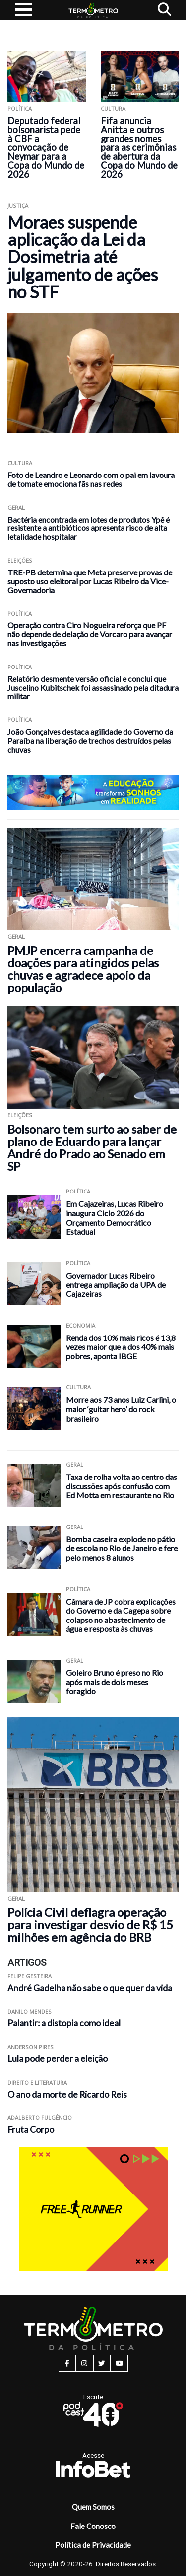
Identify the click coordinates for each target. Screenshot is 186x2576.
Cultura (113, 108)
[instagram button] (84, 2363)
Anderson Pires (30, 2047)
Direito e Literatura (37, 2082)
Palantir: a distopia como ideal (64, 2023)
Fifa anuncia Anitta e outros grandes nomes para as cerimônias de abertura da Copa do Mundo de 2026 (139, 147)
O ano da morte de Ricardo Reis (67, 2094)
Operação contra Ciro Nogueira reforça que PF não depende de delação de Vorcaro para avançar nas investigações (89, 634)
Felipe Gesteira (29, 1976)
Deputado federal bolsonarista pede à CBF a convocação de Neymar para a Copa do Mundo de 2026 (45, 147)
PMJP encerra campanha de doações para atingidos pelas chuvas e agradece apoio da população (83, 969)
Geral (16, 507)
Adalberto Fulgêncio (39, 2117)
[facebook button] (67, 2363)
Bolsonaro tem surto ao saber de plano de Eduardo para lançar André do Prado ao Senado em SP (92, 1147)
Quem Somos (93, 2506)
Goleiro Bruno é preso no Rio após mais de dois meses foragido (114, 1682)
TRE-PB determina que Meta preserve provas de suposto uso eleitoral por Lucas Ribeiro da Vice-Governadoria (89, 581)
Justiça (17, 205)
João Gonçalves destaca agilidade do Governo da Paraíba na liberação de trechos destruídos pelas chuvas (90, 740)
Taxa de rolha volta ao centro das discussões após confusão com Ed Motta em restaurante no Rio (121, 1486)
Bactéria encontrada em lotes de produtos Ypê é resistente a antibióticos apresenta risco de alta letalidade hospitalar (88, 528)
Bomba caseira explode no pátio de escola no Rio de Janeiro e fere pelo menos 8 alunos (122, 1548)
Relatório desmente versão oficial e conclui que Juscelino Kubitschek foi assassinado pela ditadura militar (93, 687)
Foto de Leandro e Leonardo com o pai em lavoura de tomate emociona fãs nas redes (91, 479)
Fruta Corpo (30, 2129)
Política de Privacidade (93, 2544)
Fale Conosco (93, 2526)
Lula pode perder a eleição (57, 2058)
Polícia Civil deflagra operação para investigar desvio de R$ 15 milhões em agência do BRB (90, 1924)
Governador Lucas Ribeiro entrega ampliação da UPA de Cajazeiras (116, 1284)
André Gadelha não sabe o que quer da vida (89, 1988)
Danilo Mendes (29, 2011)
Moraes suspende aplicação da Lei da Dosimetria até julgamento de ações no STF (82, 257)
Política (19, 108)
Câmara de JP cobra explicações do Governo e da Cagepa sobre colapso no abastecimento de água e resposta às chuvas (121, 1615)
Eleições (19, 560)
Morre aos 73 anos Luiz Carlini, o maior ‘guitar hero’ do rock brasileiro (121, 1409)
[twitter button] (102, 2363)
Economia (80, 1325)
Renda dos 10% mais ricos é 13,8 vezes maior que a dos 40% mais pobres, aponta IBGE (121, 1347)
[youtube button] (119, 2363)
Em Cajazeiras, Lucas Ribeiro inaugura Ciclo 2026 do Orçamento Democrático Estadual (114, 1217)
